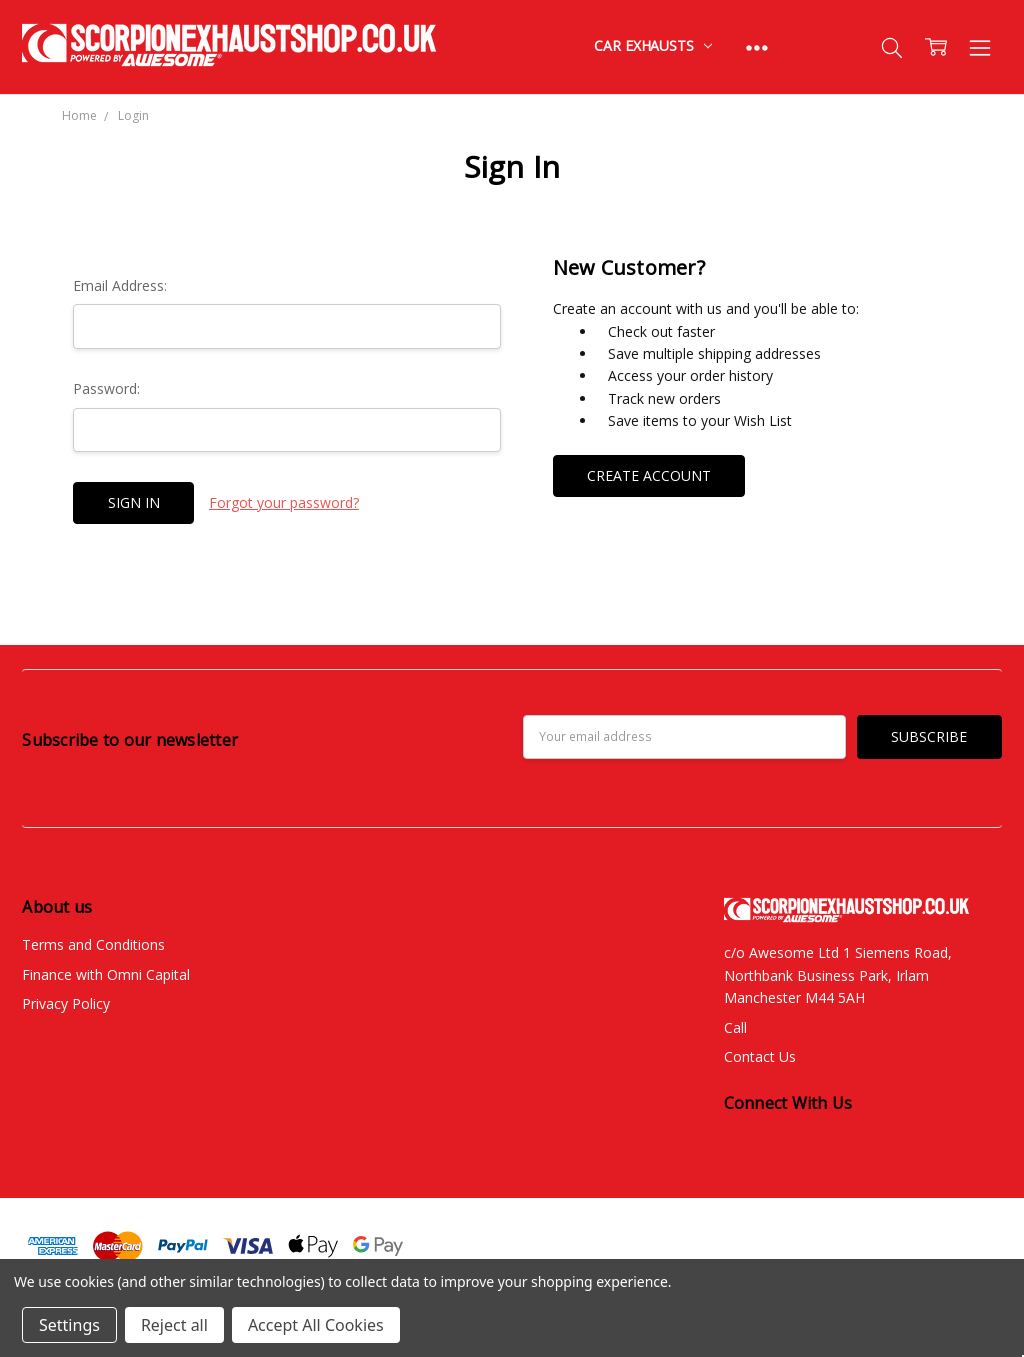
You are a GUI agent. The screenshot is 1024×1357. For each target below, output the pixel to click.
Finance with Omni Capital (106, 974)
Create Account (649, 475)
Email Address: (120, 285)
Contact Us (760, 1056)
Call (735, 1027)
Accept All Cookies (316, 1325)
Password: (106, 388)
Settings (69, 1325)
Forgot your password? (284, 502)
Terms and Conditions (93, 944)
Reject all (174, 1325)
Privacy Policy (66, 1003)
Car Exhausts (652, 45)
